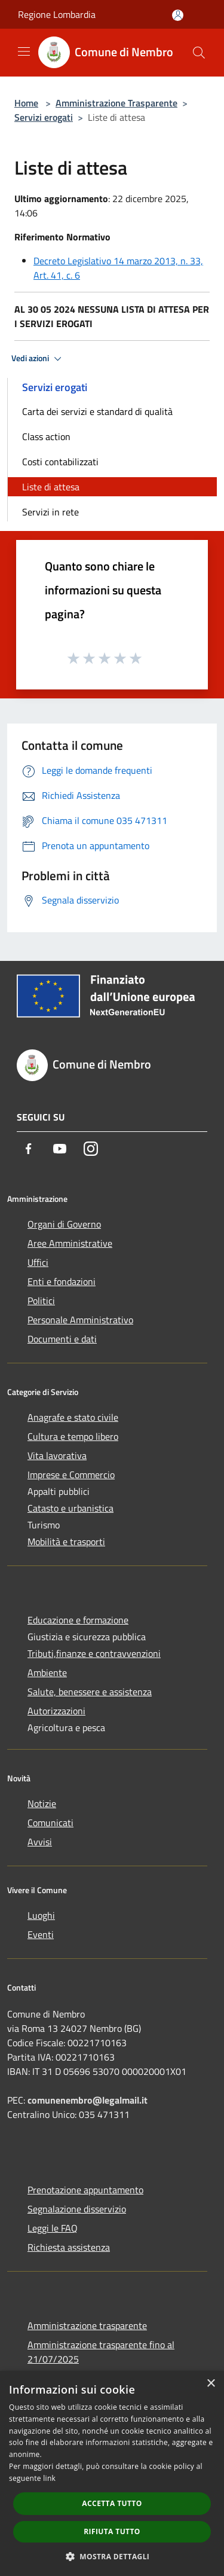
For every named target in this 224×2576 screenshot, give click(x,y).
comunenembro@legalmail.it (87, 2100)
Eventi (40, 1934)
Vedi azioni (38, 359)
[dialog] (112, 2473)
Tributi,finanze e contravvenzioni (94, 1653)
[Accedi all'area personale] (177, 15)
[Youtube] (60, 1149)
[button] (112, 2556)
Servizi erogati (43, 117)
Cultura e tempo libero (72, 1436)
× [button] (210, 2383)
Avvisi (39, 1842)
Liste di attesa (50, 487)
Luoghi (41, 1915)
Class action (46, 436)
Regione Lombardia (57, 14)
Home (26, 103)
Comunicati (50, 1822)
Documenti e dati (62, 1339)
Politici (41, 1300)
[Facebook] (29, 1149)
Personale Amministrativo (80, 1320)
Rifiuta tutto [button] (112, 2531)
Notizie (41, 1803)
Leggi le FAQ (52, 2228)
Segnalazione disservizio (76, 2209)
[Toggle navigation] (24, 51)
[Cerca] (199, 52)
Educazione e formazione (77, 1620)
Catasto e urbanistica (70, 1508)
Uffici (37, 1262)
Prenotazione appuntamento (85, 2190)
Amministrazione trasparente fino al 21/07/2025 (100, 2351)
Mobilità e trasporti (66, 1541)
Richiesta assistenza (68, 2247)
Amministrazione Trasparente (116, 103)
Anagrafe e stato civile (72, 1417)
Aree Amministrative (69, 1243)
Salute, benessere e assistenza (89, 1691)
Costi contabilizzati (60, 461)
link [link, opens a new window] (49, 2478)
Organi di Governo (64, 1224)
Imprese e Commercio (71, 1474)
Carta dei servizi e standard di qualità (97, 411)
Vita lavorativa (57, 1455)
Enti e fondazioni (61, 1281)
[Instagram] (91, 1149)
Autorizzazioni (56, 1711)
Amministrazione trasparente (87, 2325)
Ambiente (47, 1672)
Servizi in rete (50, 512)
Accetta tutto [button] (112, 2503)
